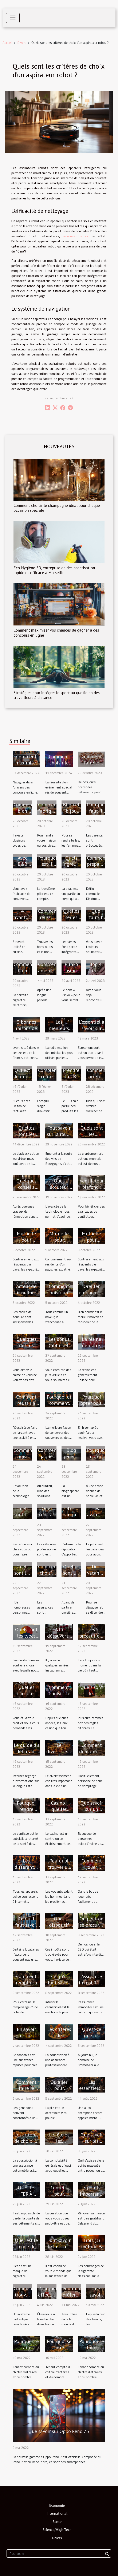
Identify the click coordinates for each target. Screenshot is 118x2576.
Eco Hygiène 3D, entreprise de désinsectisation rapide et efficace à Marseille (54, 570)
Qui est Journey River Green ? (22, 1079)
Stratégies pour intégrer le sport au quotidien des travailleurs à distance (56, 695)
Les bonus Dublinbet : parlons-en (59, 1345)
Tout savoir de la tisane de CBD (59, 2246)
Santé (57, 2521)
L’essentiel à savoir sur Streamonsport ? (94, 1031)
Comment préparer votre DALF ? (97, 867)
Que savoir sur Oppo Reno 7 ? (59, 2431)
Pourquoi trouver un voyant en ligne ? (59, 1870)
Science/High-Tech (57, 2529)
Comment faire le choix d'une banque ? (26, 2091)
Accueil (7, 42)
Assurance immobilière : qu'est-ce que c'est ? (93, 1985)
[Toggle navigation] (13, 18)
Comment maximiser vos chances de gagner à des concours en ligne (56, 632)
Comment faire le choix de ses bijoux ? (91, 765)
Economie (57, 2505)
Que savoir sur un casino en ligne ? (91, 1812)
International (57, 2513)
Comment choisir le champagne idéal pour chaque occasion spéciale (56, 508)
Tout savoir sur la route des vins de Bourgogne (59, 1137)
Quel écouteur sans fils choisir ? (59, 1190)
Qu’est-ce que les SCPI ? (91, 2035)
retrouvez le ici (75, 236)
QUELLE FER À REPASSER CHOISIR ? (26, 2197)
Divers (21, 42)
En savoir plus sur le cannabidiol (26, 2035)
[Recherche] (59, 2553)
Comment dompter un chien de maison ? (91, 1754)
